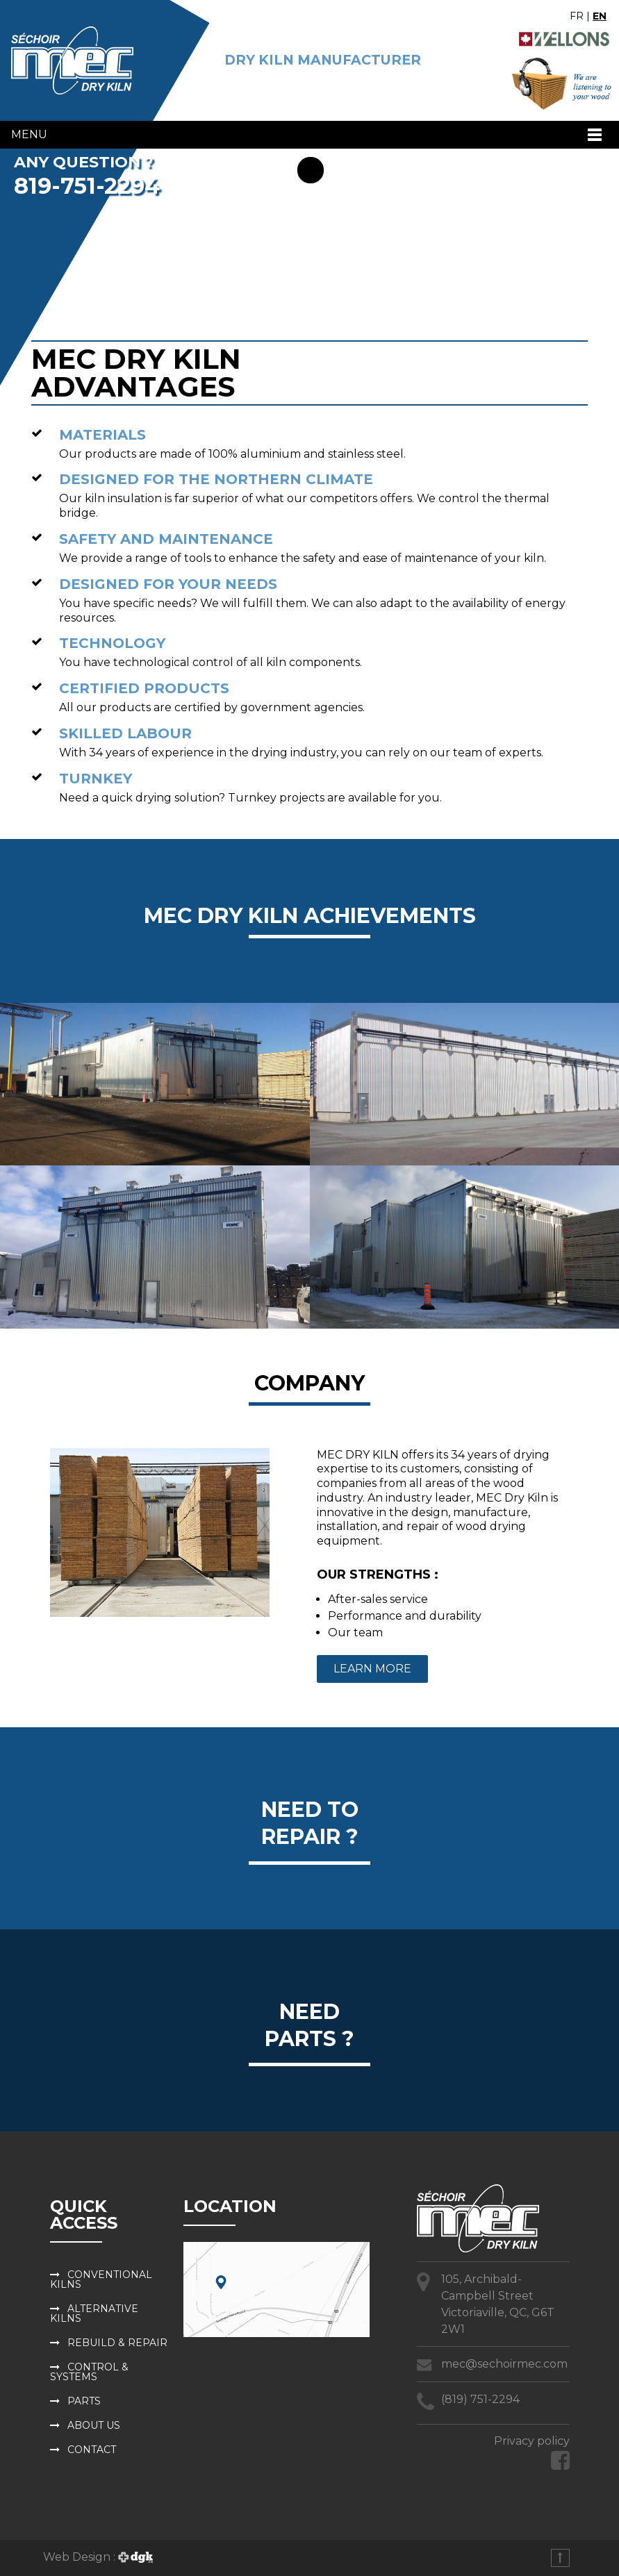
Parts (84, 2401)
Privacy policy (532, 2441)
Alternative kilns (94, 2313)
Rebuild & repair (117, 2342)
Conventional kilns (101, 2279)
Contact (91, 2449)
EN (599, 16)
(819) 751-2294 (480, 2399)
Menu (29, 134)
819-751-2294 (87, 185)
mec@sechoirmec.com (504, 2363)
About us (93, 2425)
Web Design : (98, 2556)
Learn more (372, 1668)
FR (577, 16)
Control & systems (89, 2372)
